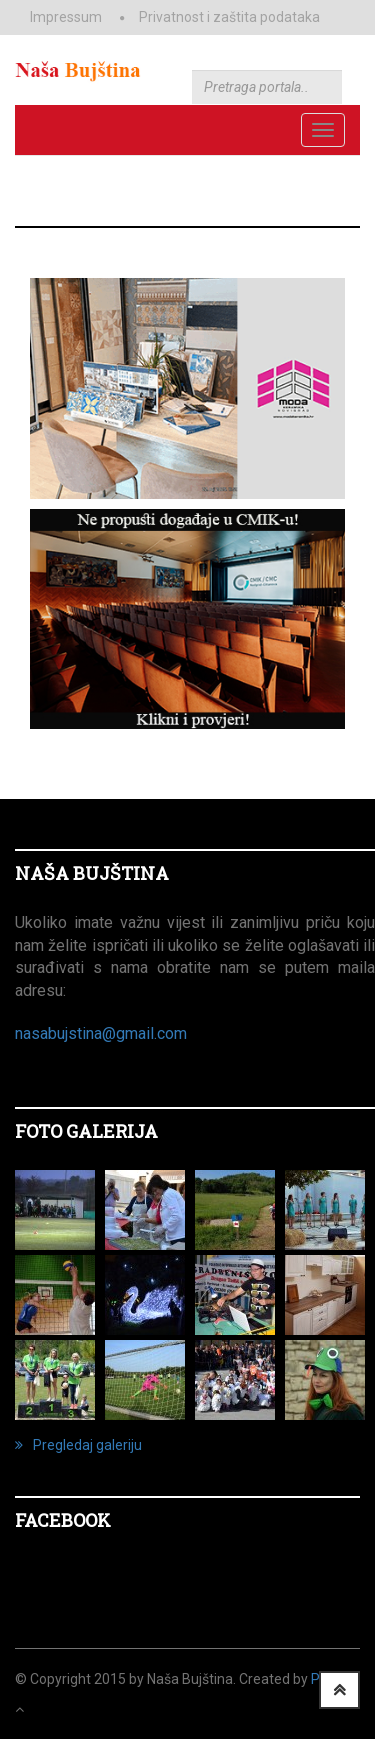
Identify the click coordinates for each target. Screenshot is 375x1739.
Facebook (63, 1520)
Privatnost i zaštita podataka (229, 17)
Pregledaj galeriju (78, 1445)
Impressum (66, 17)
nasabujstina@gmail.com (101, 1033)
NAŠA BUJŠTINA (92, 873)
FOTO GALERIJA (86, 1131)
